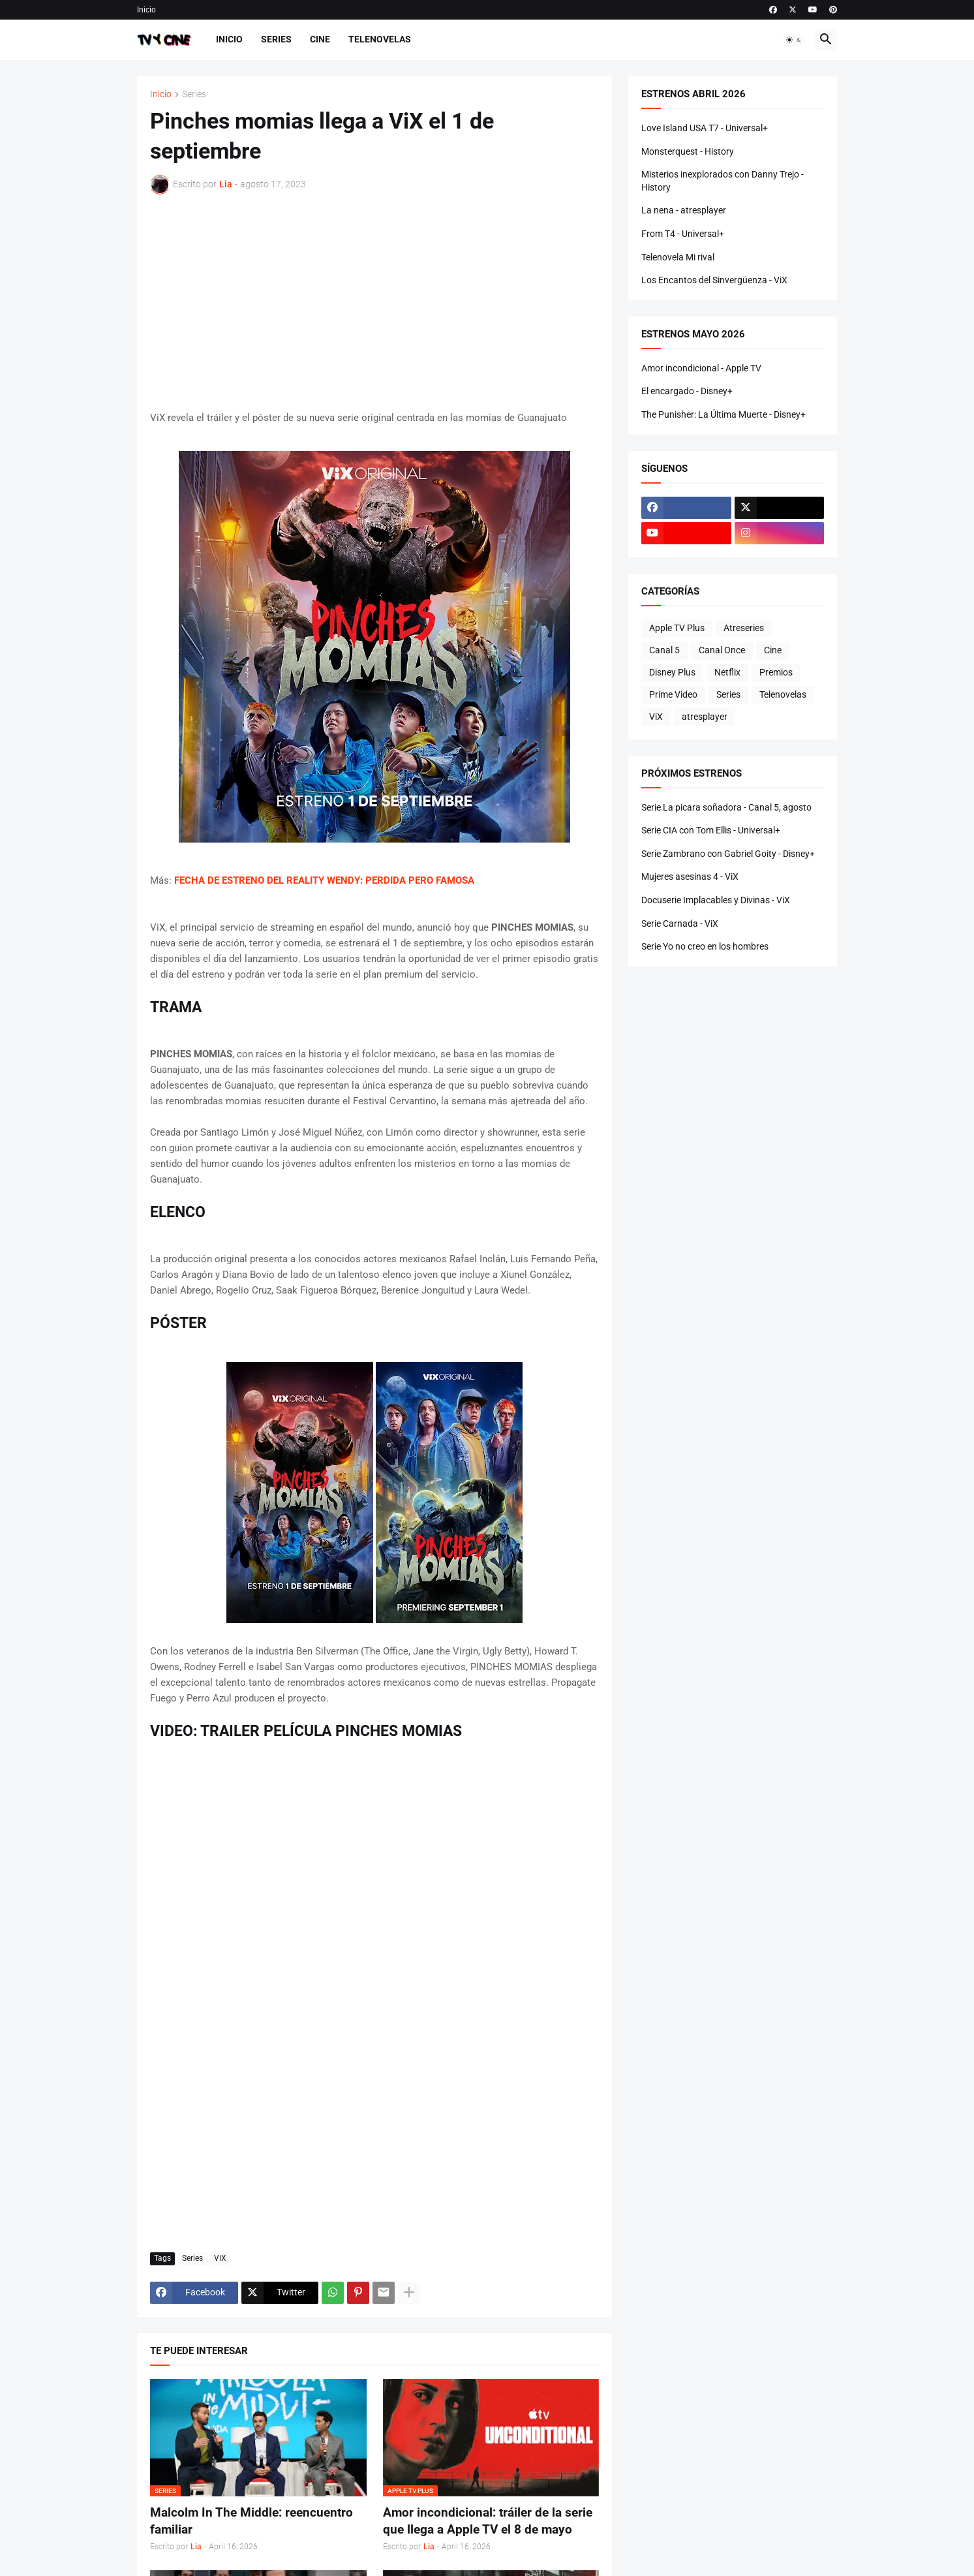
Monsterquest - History (687, 151)
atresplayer (704, 716)
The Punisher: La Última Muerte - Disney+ (723, 414)
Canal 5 (664, 650)
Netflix (727, 672)
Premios (776, 672)
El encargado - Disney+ (687, 391)
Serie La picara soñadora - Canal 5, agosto (726, 807)
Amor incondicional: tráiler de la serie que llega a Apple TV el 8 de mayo (487, 2521)
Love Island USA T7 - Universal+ (704, 128)
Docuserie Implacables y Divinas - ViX (715, 900)
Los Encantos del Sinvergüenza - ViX (714, 280)
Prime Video (673, 694)
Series (276, 39)
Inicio (146, 9)
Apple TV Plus (677, 628)
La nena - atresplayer (683, 210)
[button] (794, 39)
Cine (320, 39)
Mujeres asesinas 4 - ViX (689, 876)
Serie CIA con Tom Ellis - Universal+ (710, 830)
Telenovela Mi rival (677, 257)
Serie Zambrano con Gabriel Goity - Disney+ (728, 853)
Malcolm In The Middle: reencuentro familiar (251, 2521)
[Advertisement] (374, 302)
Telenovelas (379, 39)
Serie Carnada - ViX (679, 923)
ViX (220, 2258)
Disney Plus (672, 672)
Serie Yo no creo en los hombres (705, 946)
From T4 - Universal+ (682, 233)
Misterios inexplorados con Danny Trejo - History (722, 181)
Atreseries (743, 628)
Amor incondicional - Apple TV (701, 368)
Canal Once (722, 650)
